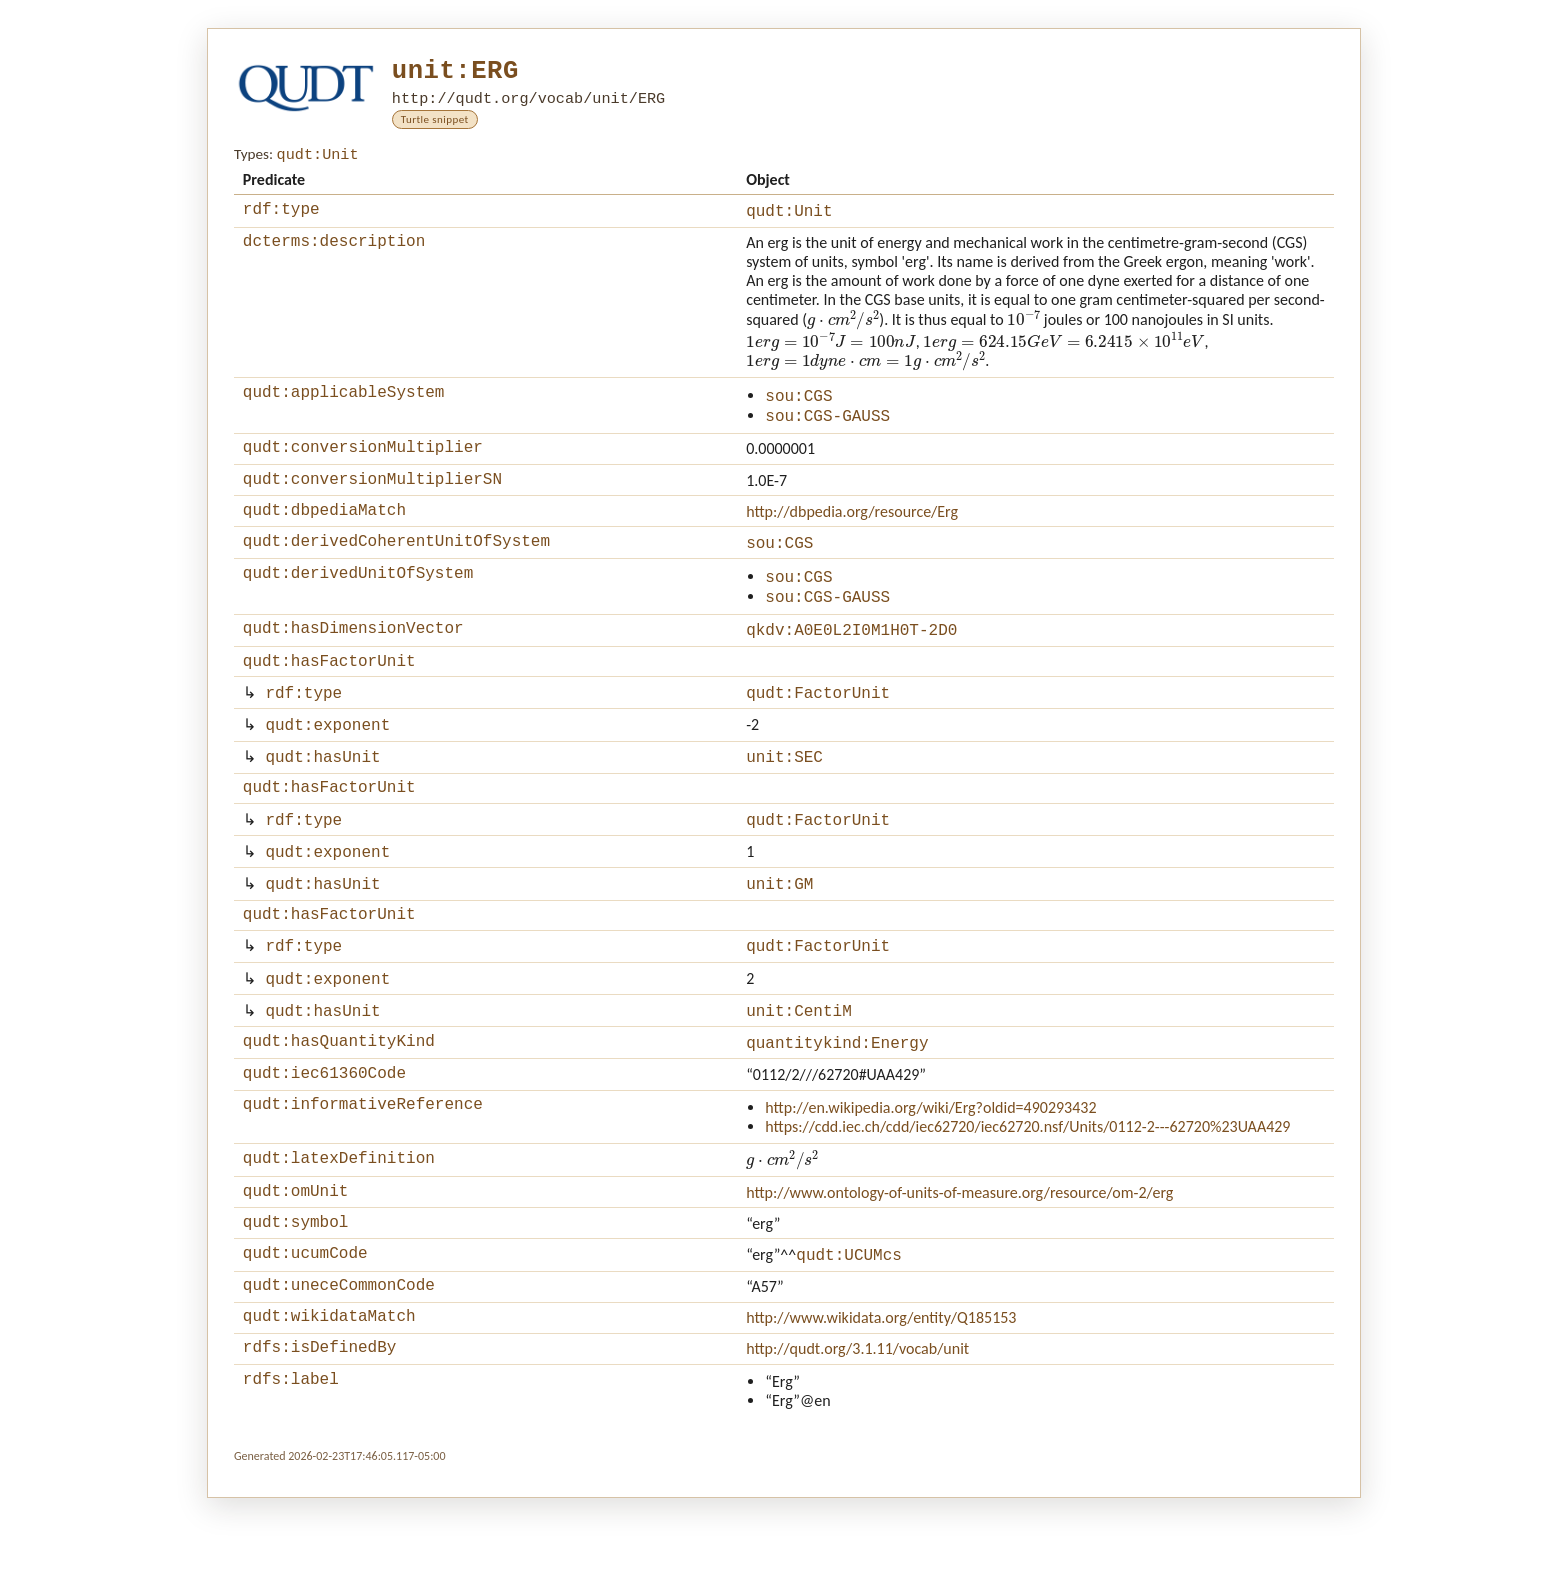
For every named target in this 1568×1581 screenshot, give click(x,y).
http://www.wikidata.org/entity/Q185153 (881, 1394)
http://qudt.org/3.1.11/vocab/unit (857, 1428)
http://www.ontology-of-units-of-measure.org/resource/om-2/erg (959, 1257)
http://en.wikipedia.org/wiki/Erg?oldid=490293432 (930, 1171)
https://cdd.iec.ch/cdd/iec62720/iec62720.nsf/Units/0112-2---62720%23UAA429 (1027, 1190)
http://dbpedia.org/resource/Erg (852, 529)
